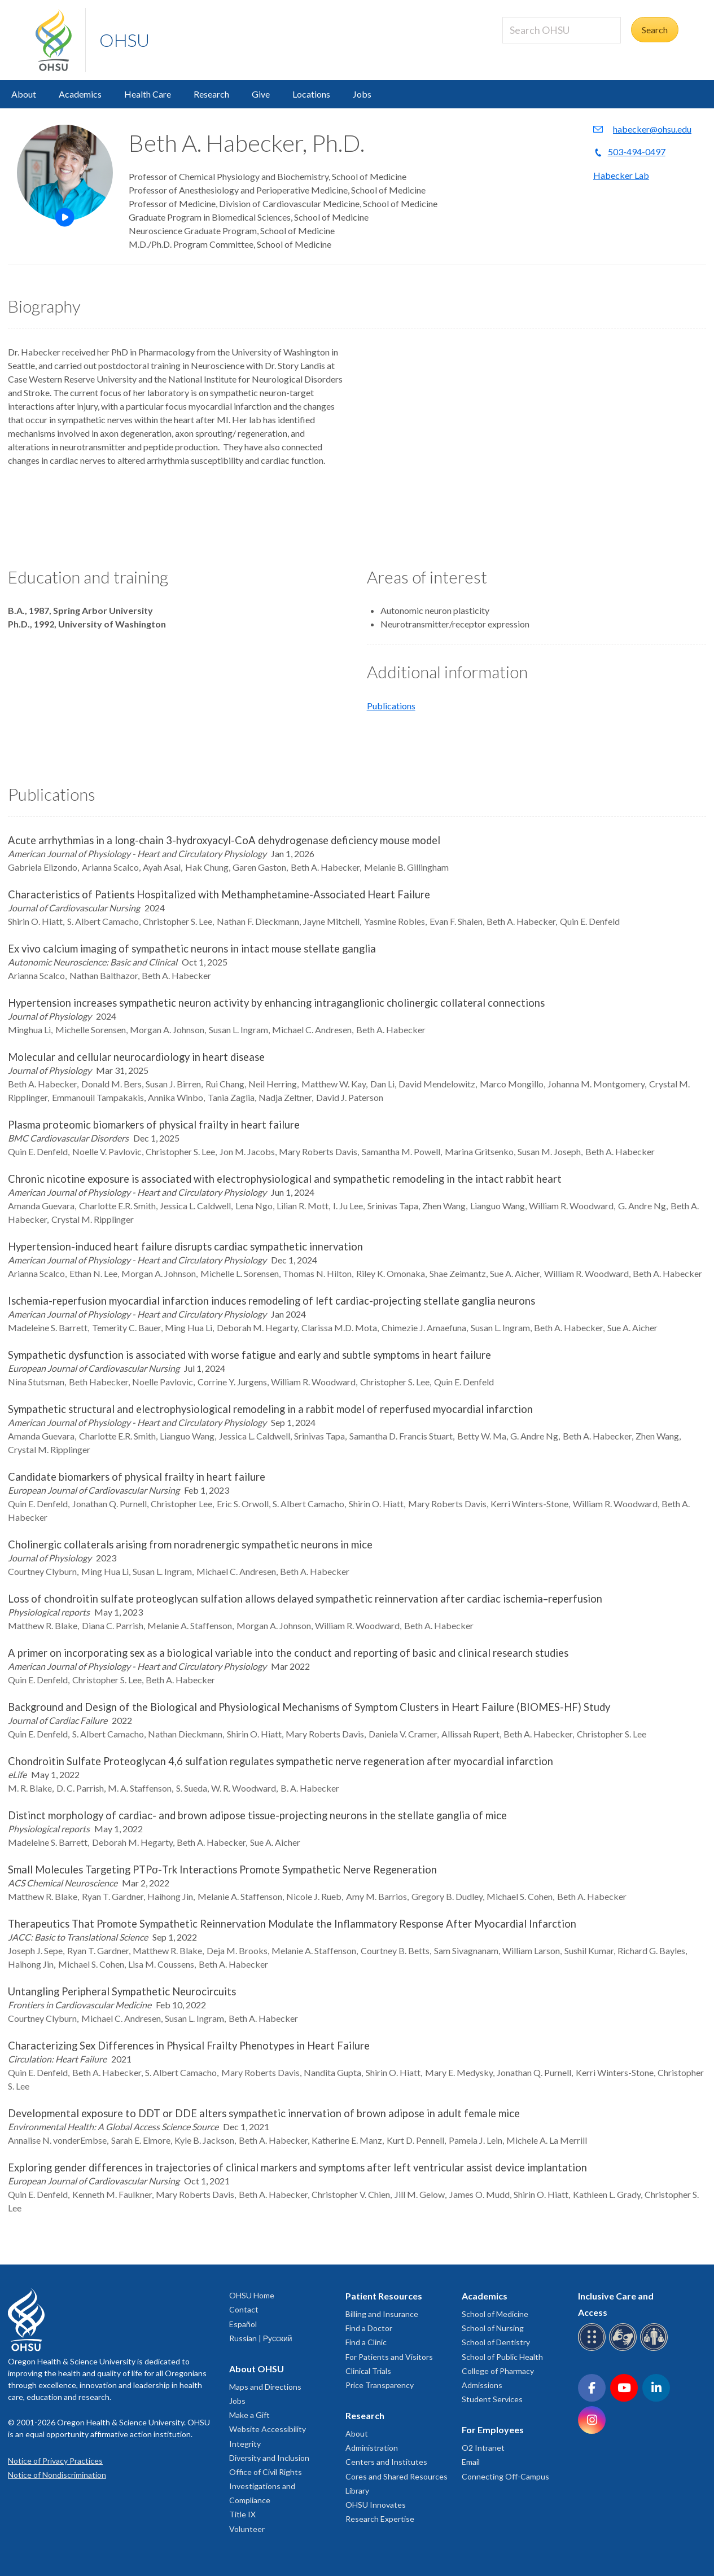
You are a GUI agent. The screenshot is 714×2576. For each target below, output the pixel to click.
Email (471, 2462)
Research (211, 94)
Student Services (492, 2399)
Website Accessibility (267, 2429)
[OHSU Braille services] (593, 2349)
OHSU (124, 40)
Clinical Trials (368, 2371)
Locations (311, 94)
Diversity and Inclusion (269, 2458)
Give (261, 94)
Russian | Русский (260, 2338)
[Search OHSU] (561, 30)
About (23, 94)
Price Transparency (379, 2385)
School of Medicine (495, 2314)
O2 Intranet (483, 2447)
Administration (371, 2447)
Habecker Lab (621, 175)
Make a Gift (249, 2415)
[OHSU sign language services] (624, 2349)
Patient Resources (383, 2295)
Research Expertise (379, 2519)
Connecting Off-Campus (505, 2476)
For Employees (493, 2429)
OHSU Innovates (375, 2504)
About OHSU (256, 2368)
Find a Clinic (366, 2342)
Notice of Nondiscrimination (57, 2475)
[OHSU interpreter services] (655, 2349)
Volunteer (247, 2529)
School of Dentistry (496, 2342)
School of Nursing (493, 2328)
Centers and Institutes (386, 2462)
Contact (244, 2309)
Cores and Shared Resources (396, 2476)
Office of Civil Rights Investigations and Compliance (265, 2486)
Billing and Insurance (381, 2314)
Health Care (147, 94)
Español (243, 2324)
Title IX (242, 2514)
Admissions (482, 2385)
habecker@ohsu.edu (652, 129)
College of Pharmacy (498, 2371)
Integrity (245, 2443)
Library (357, 2490)
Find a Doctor (368, 2328)
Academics (80, 94)
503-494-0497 (636, 151)
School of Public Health (502, 2357)
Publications (391, 705)
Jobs (362, 94)
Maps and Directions (265, 2386)
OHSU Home (251, 2295)
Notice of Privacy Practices (55, 2460)
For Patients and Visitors (389, 2357)
